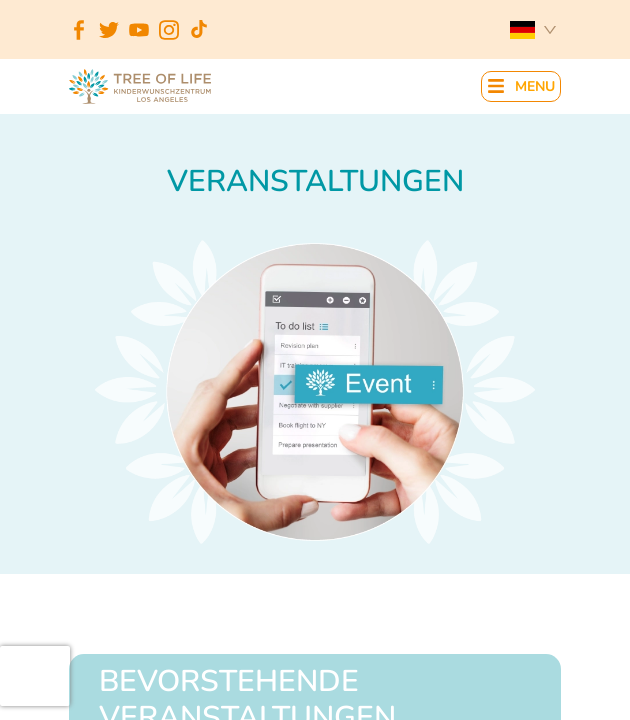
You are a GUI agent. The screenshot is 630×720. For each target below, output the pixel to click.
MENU (535, 87)
